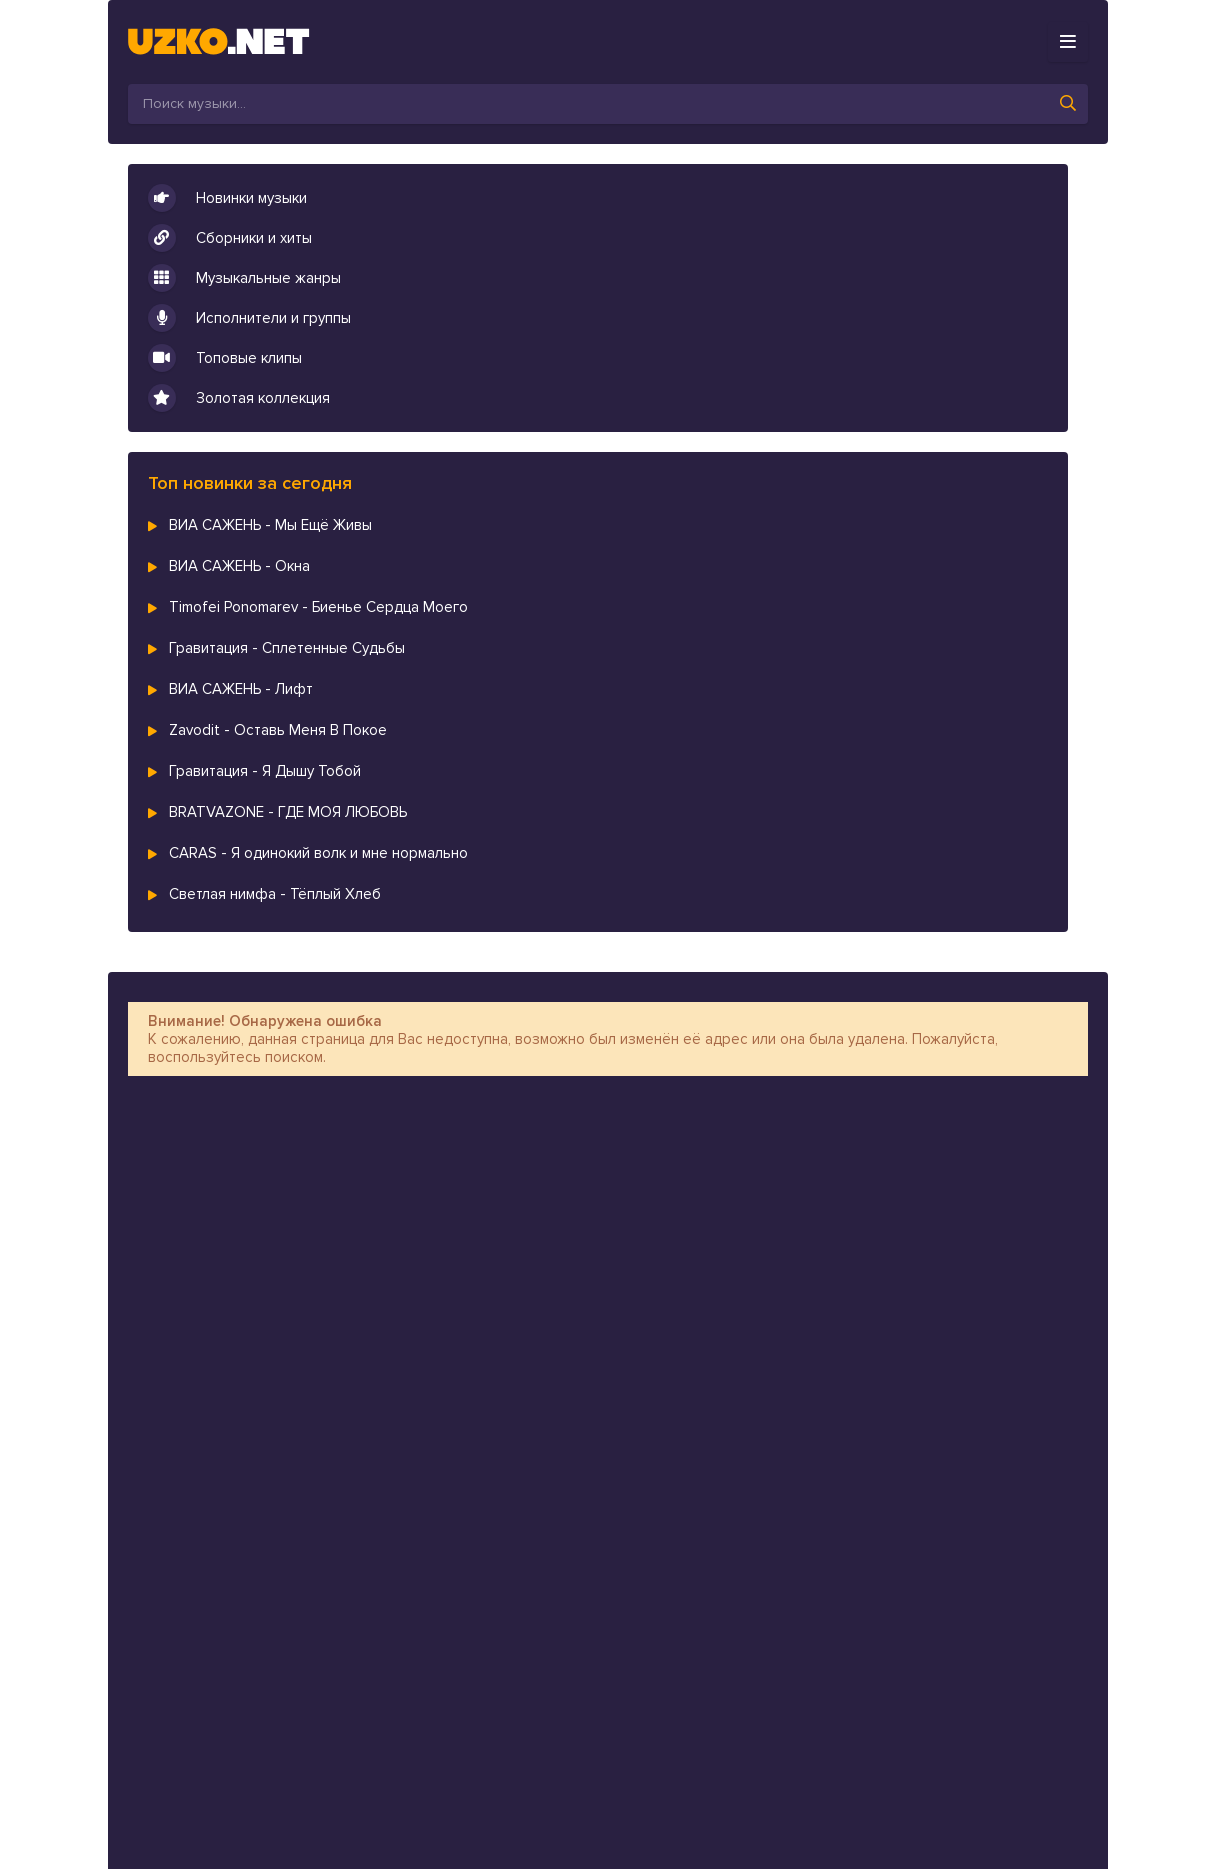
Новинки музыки (227, 198)
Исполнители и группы (249, 318)
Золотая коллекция (239, 398)
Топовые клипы (225, 358)
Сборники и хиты (230, 238)
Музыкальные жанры (244, 278)
